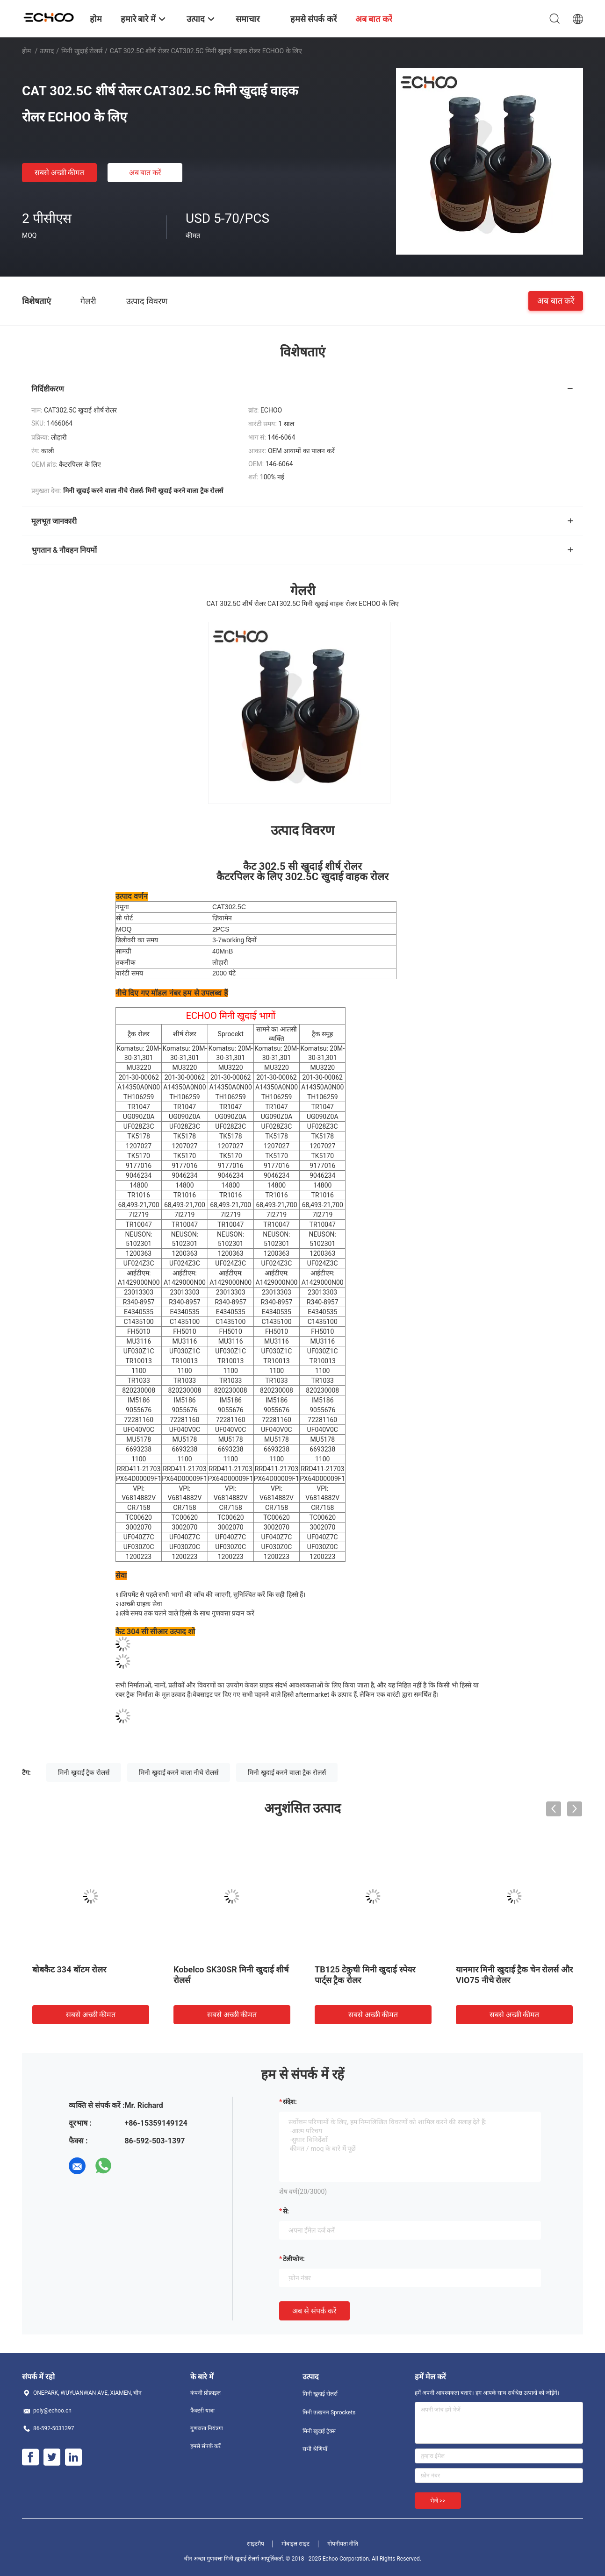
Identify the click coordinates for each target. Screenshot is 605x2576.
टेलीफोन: (294, 2259)
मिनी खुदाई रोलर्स (81, 51)
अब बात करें (145, 172)
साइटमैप (255, 2543)
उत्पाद (47, 51)
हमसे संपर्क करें (205, 2446)
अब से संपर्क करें (314, 2310)
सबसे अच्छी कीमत (60, 172)
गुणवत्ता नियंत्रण (206, 2428)
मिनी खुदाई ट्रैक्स (319, 2431)
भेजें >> (438, 2501)
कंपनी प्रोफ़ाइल (205, 2393)
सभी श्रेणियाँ (314, 2449)
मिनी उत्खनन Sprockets (328, 2412)
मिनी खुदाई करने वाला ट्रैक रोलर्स (286, 1772)
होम (26, 51)
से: (286, 2211)
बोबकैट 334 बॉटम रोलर (69, 1969)
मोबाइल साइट (295, 2543)
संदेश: (290, 2102)
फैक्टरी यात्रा (202, 2410)
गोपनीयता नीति (343, 2543)
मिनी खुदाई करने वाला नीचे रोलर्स (178, 1772)
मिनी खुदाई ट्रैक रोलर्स (83, 1772)
